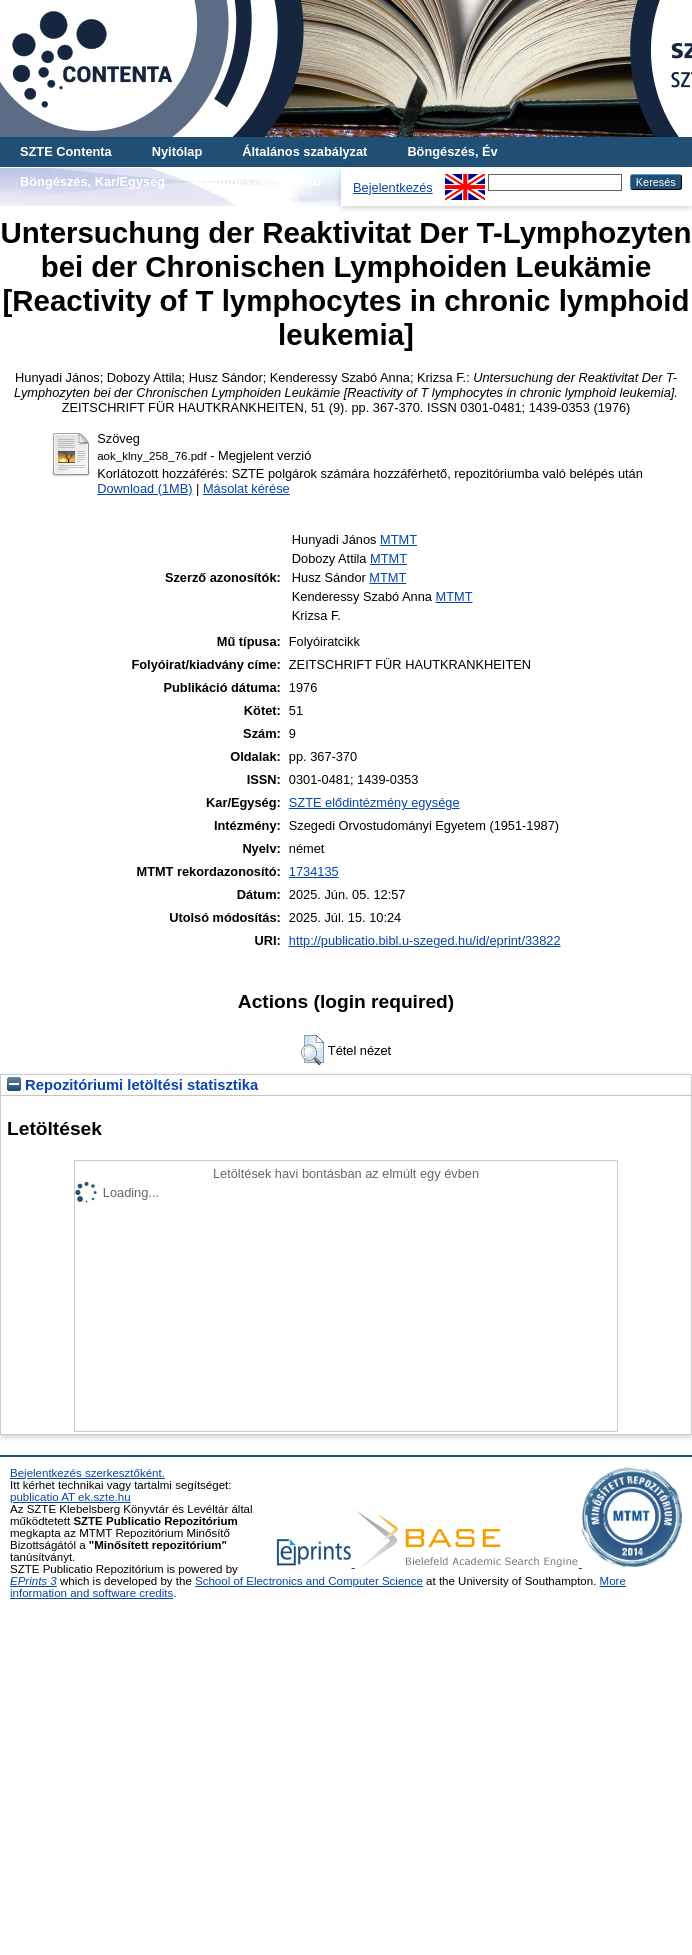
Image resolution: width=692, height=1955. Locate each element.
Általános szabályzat (304, 151)
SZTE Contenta (66, 151)
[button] (312, 1050)
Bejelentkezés (393, 187)
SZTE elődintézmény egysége (374, 802)
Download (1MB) (144, 488)
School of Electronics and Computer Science (309, 1581)
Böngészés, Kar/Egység (92, 181)
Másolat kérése (246, 488)
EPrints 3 (33, 1581)
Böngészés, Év (452, 151)
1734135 (314, 871)
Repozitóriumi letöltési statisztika (132, 1085)
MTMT (398, 539)
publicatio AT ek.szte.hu (70, 1497)
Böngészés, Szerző (263, 181)
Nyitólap (177, 151)
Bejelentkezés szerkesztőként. (87, 1473)
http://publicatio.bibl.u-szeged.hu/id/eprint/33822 (425, 940)
